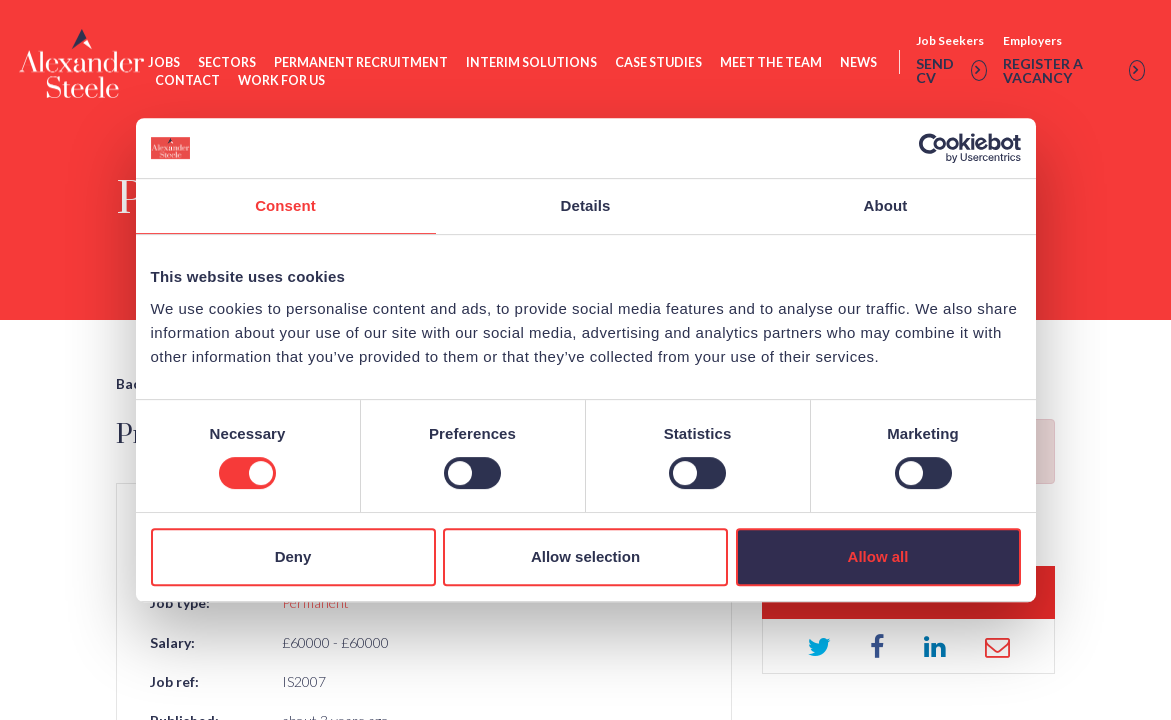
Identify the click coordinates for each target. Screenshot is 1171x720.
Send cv (951, 73)
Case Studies (660, 63)
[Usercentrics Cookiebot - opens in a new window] (933, 148)
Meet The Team (773, 63)
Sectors (229, 63)
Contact (189, 82)
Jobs (166, 63)
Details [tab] (586, 205)
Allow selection (585, 556)
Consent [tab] (285, 205)
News (860, 63)
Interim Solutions (533, 63)
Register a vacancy (1074, 73)
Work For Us (283, 82)
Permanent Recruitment (363, 63)
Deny (293, 556)
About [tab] (886, 205)
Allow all (878, 556)
